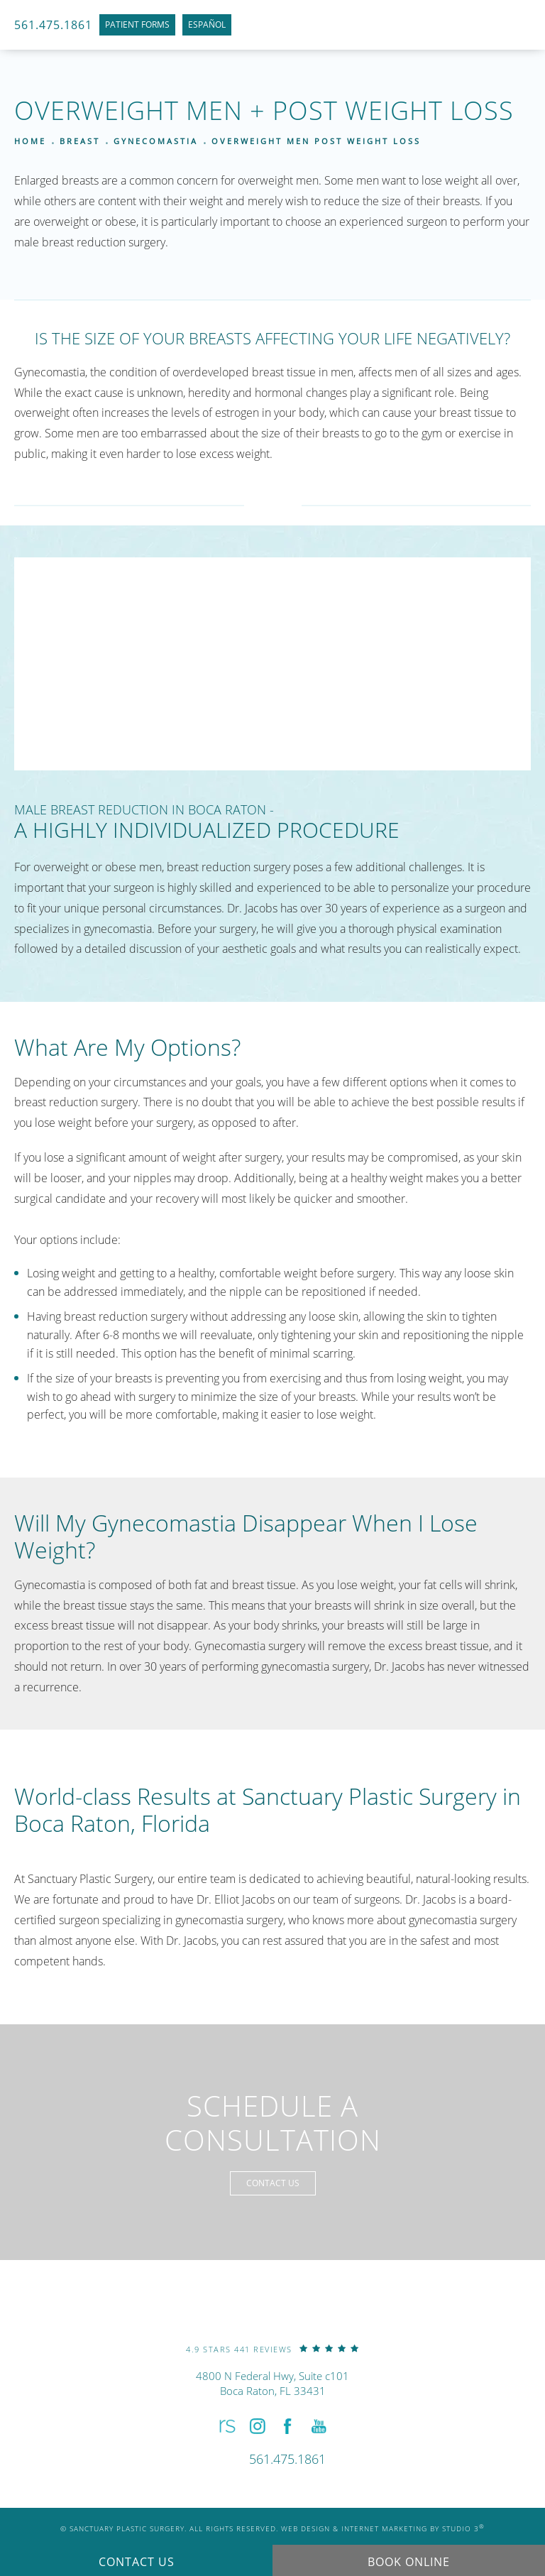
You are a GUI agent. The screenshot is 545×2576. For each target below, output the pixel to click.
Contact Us (272, 2183)
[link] (272, 2348)
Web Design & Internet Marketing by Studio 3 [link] (383, 2528)
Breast (80, 141)
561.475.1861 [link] (53, 25)
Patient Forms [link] (137, 24)
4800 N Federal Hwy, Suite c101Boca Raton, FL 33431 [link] (272, 2383)
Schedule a (273, 2123)
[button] (226, 2426)
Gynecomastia (156, 141)
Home (30, 141)
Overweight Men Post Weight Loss (316, 141)
